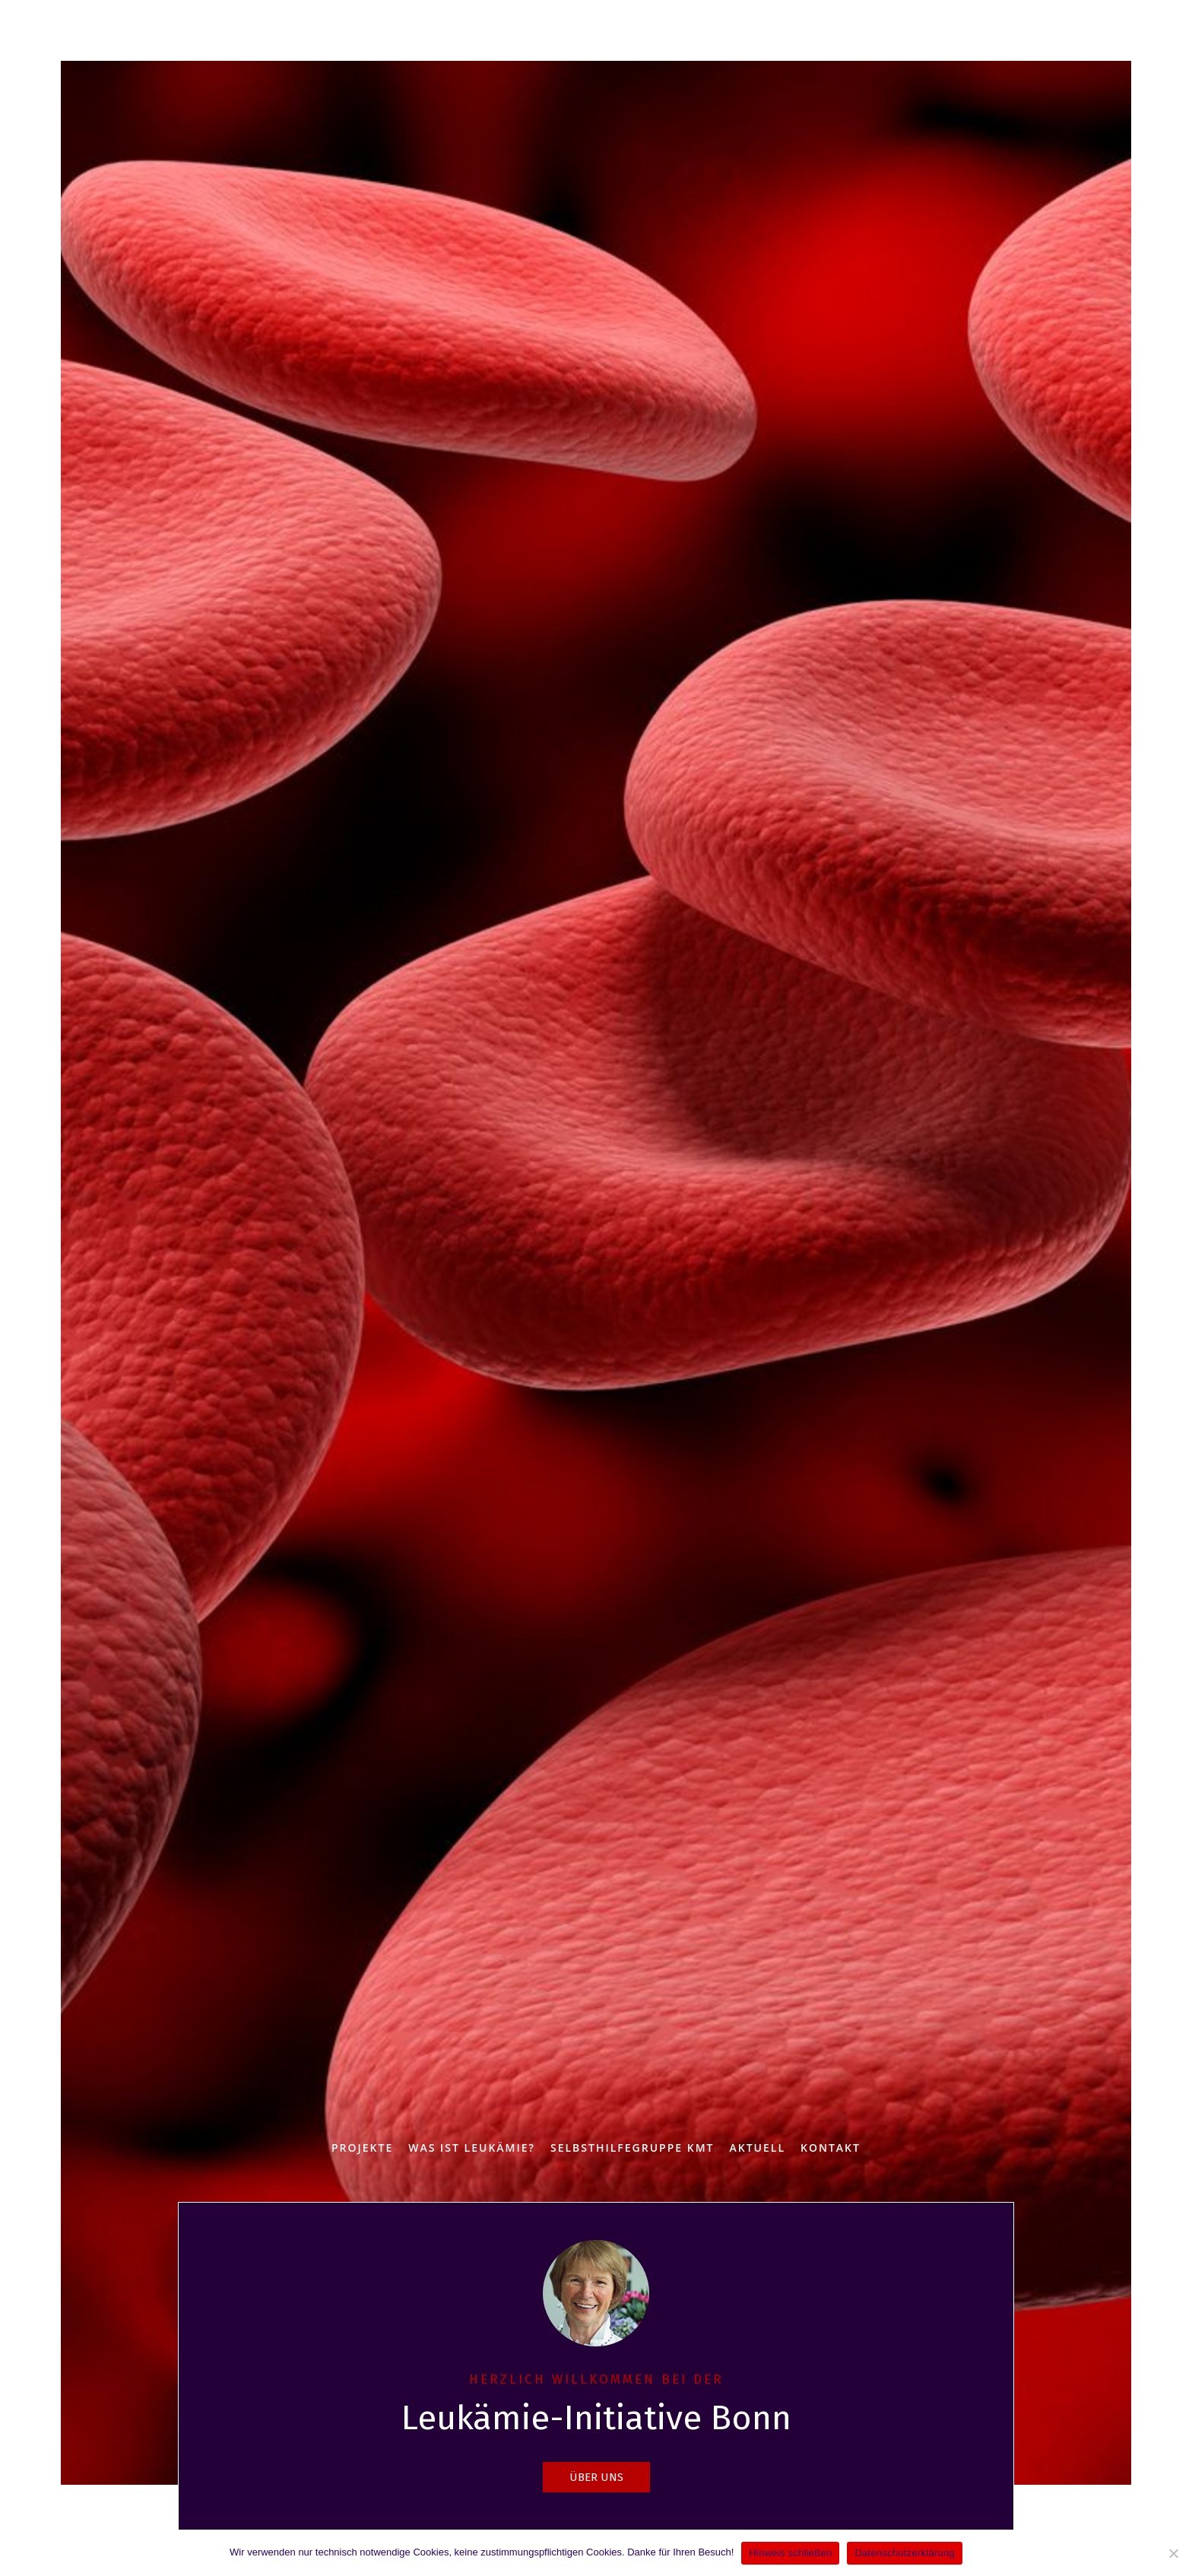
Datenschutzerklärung (904, 2553)
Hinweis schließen (790, 2553)
